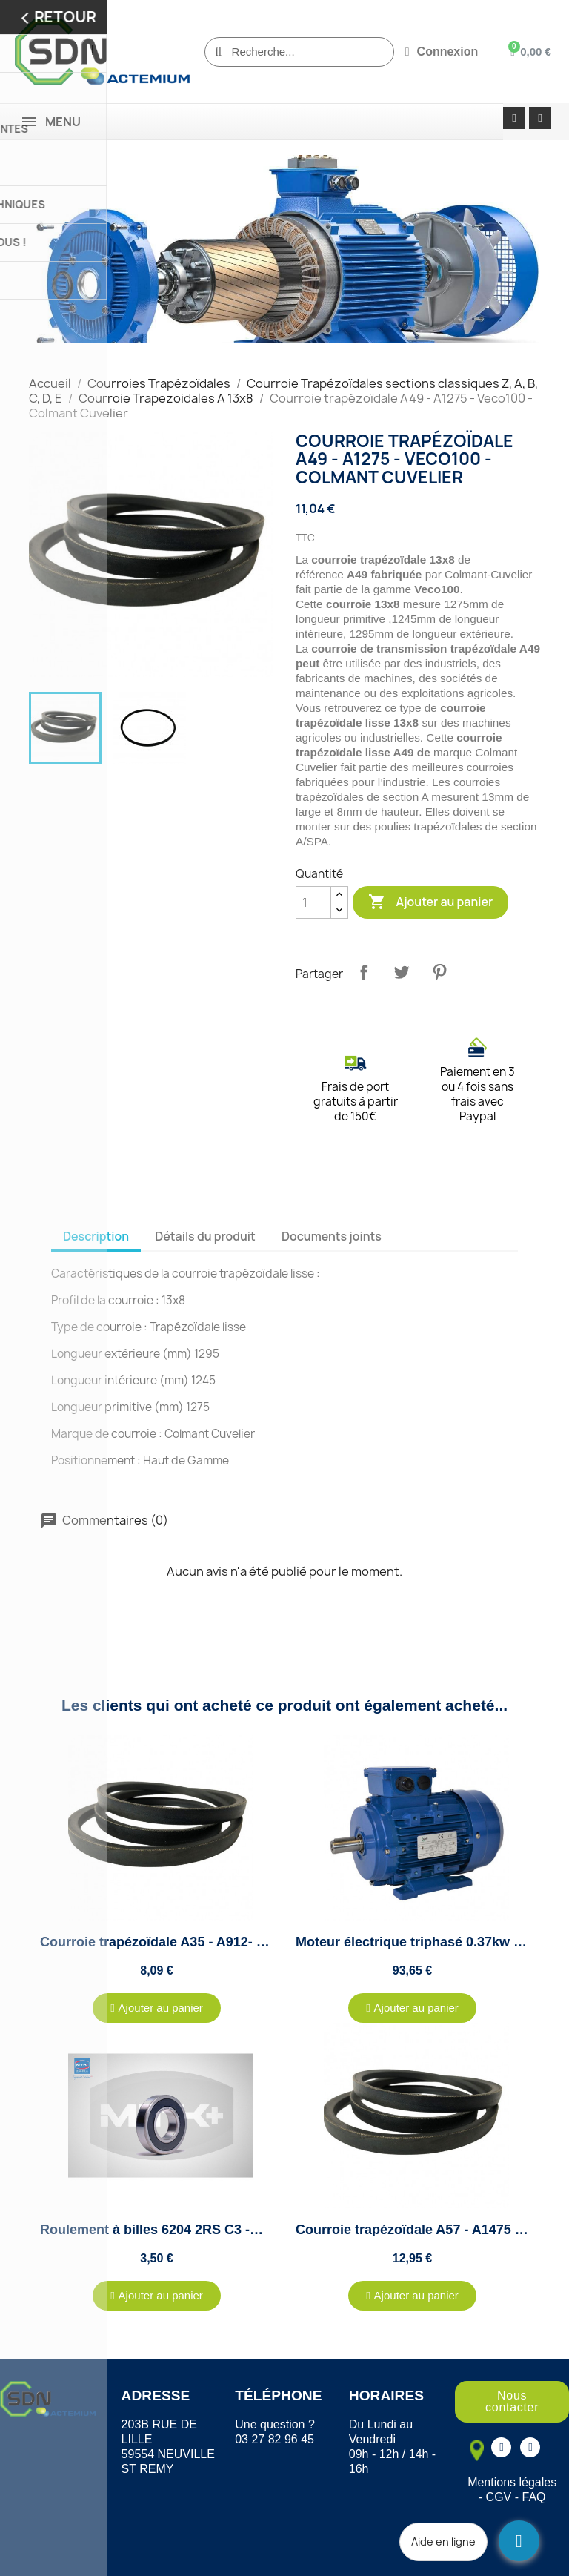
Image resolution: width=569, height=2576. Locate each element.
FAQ (534, 2497)
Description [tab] (96, 1236)
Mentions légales (511, 2482)
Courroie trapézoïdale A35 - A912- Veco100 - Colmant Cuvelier (235, 1942)
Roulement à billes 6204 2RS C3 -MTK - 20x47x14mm (206, 2229)
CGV (499, 2497)
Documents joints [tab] (332, 1236)
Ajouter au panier (430, 902)
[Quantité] (313, 902)
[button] (157, 2008)
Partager (364, 972)
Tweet (401, 972)
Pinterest (439, 972)
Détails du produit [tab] (205, 1236)
